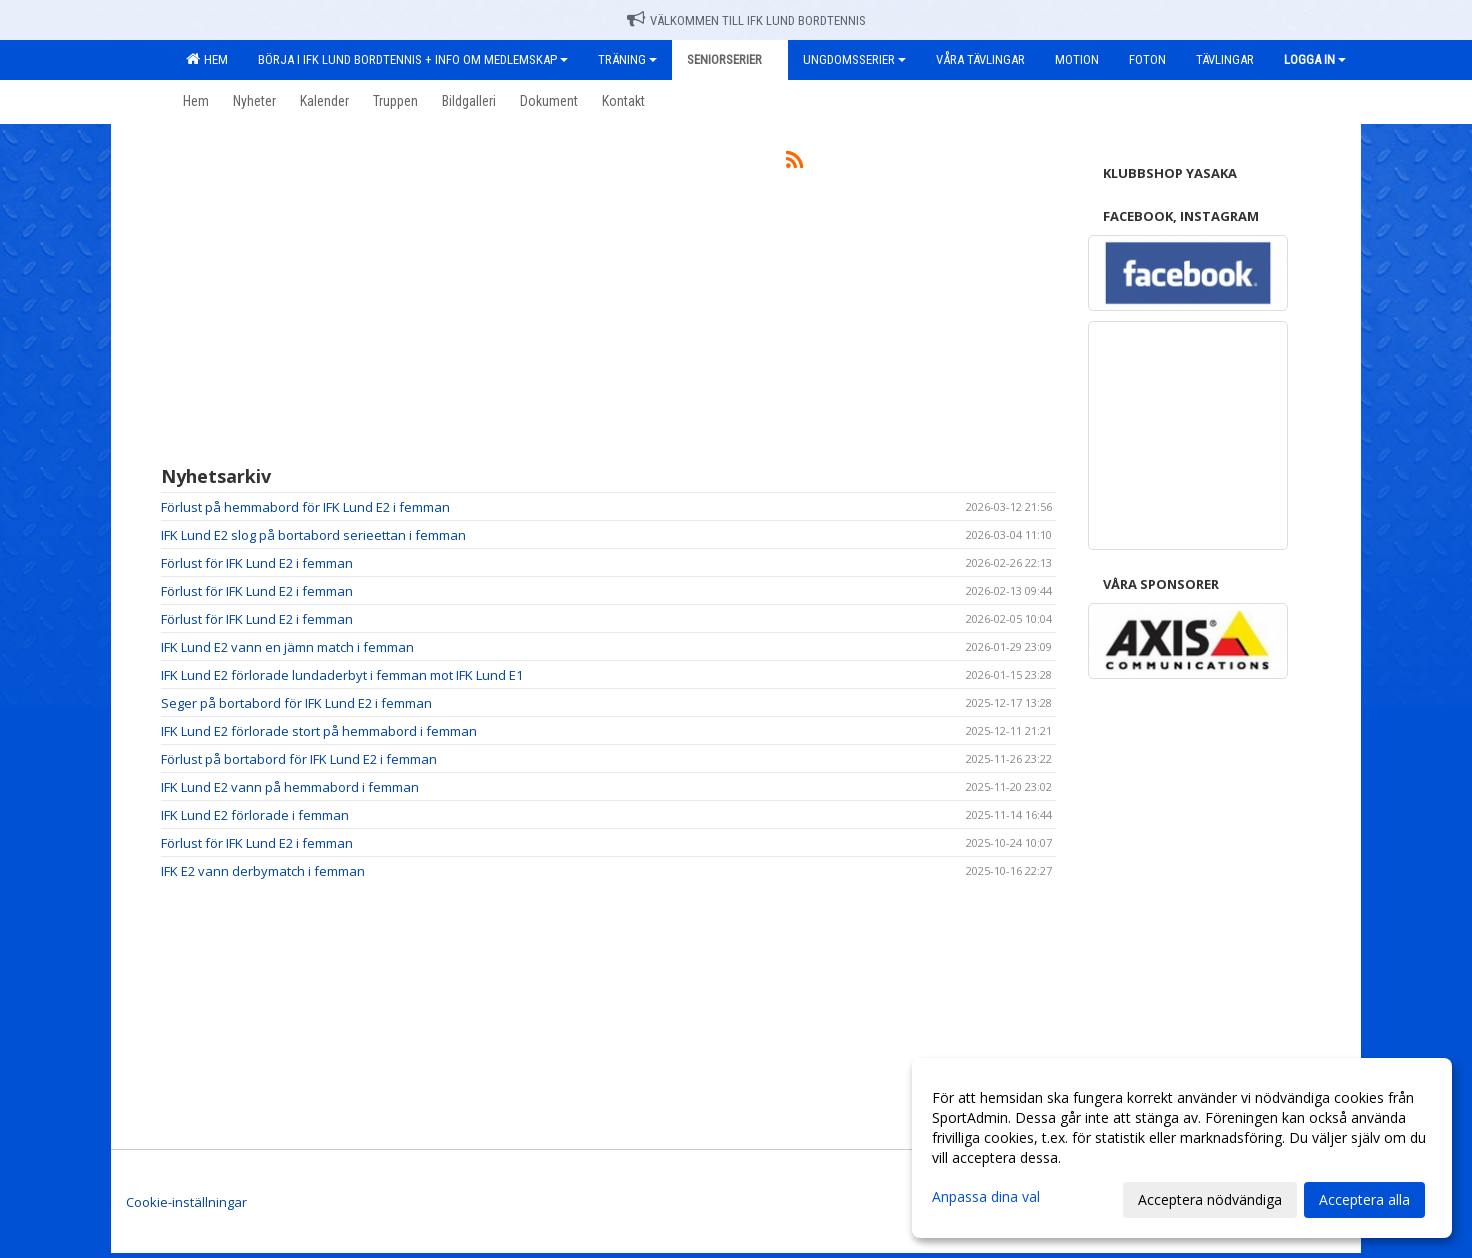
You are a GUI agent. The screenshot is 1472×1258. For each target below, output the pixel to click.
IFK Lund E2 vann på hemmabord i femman (290, 787)
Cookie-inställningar (186, 1202)
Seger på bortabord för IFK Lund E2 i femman (296, 703)
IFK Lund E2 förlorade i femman (255, 815)
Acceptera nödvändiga (1210, 1199)
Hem (207, 59)
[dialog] (1182, 1148)
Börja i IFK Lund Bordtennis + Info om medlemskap (413, 59)
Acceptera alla (1364, 1199)
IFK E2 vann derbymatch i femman (263, 871)
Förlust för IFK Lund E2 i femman (257, 563)
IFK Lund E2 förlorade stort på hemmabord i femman (319, 731)
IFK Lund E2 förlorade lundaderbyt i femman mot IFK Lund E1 (342, 675)
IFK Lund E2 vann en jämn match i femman (287, 647)
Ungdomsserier (854, 59)
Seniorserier (730, 59)
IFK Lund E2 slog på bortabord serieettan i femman (313, 535)
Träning (627, 59)
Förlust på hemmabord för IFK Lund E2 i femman (305, 507)
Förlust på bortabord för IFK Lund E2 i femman (299, 759)
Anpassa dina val (986, 1197)
